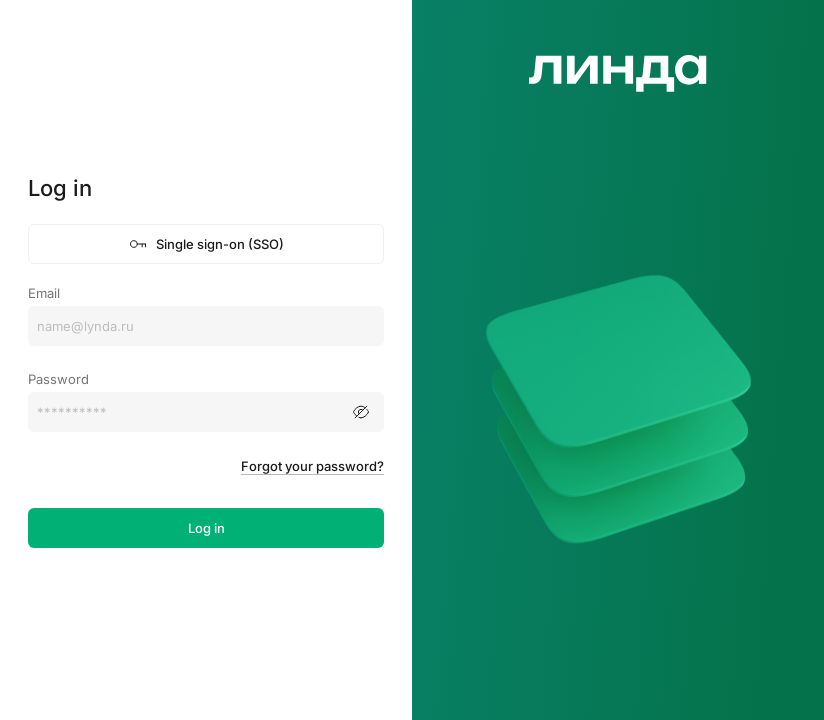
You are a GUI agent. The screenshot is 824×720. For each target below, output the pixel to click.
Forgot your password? (312, 466)
